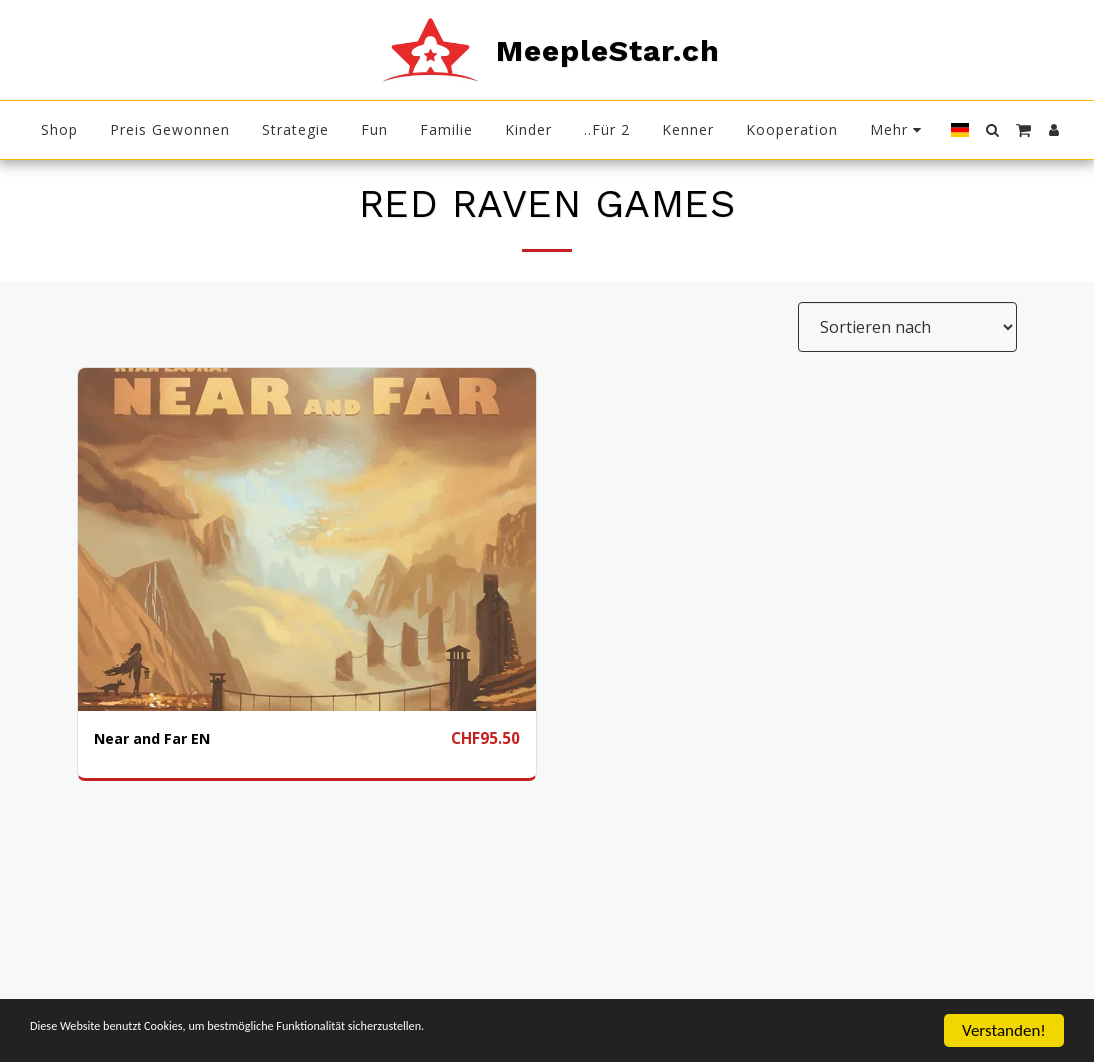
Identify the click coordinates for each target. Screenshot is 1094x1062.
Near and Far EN (158, 739)
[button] (992, 130)
